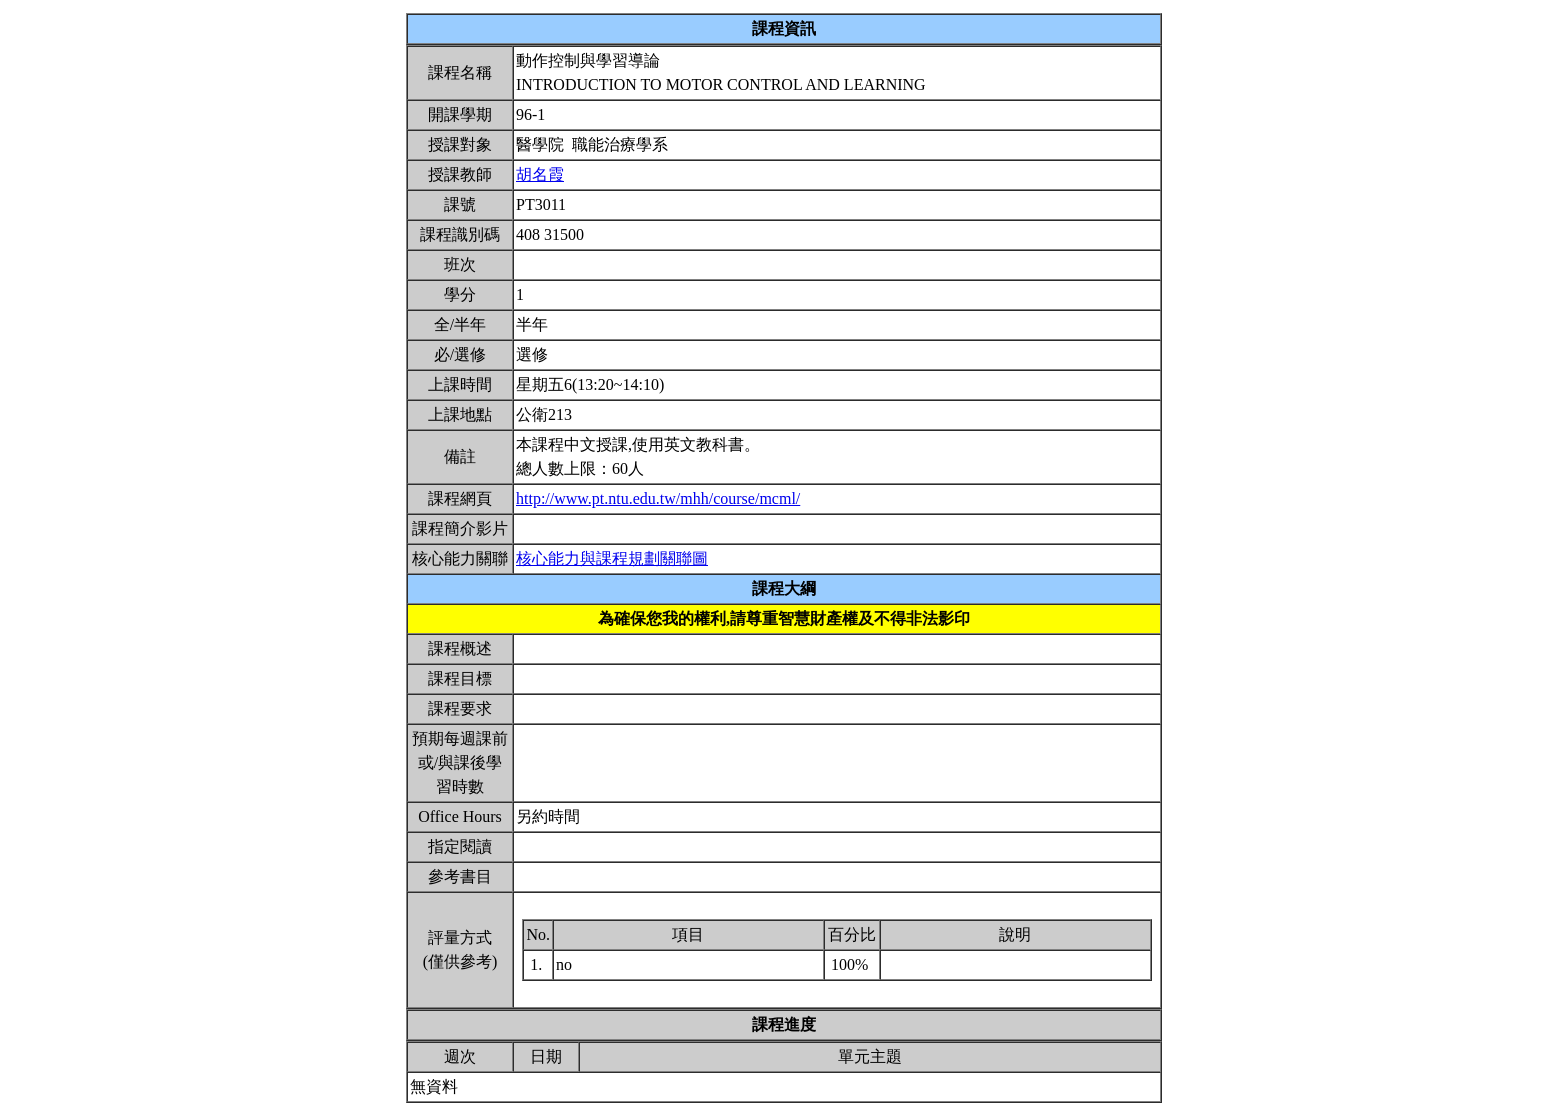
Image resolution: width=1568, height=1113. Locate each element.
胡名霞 (540, 174)
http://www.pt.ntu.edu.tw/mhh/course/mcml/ (658, 498)
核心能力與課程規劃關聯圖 (612, 558)
